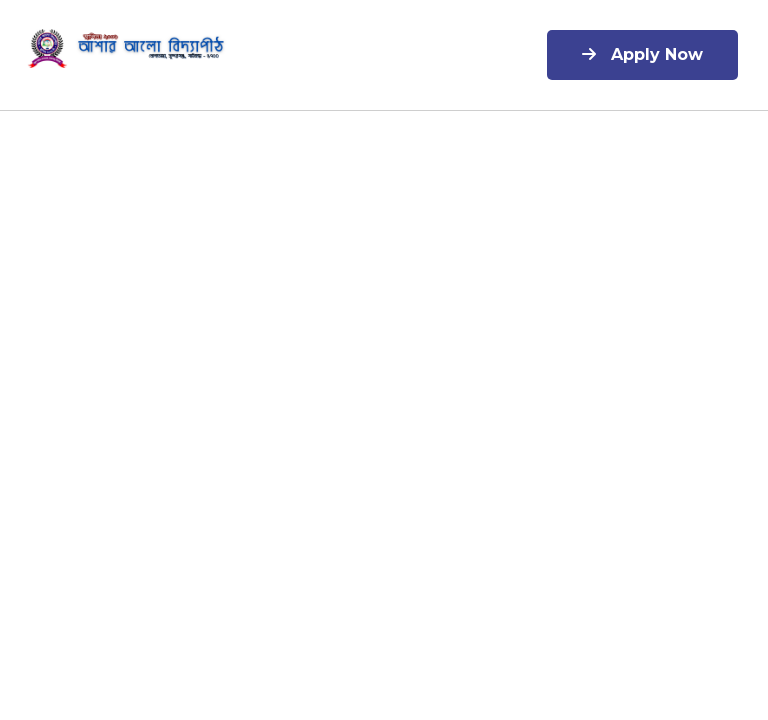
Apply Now (642, 54)
